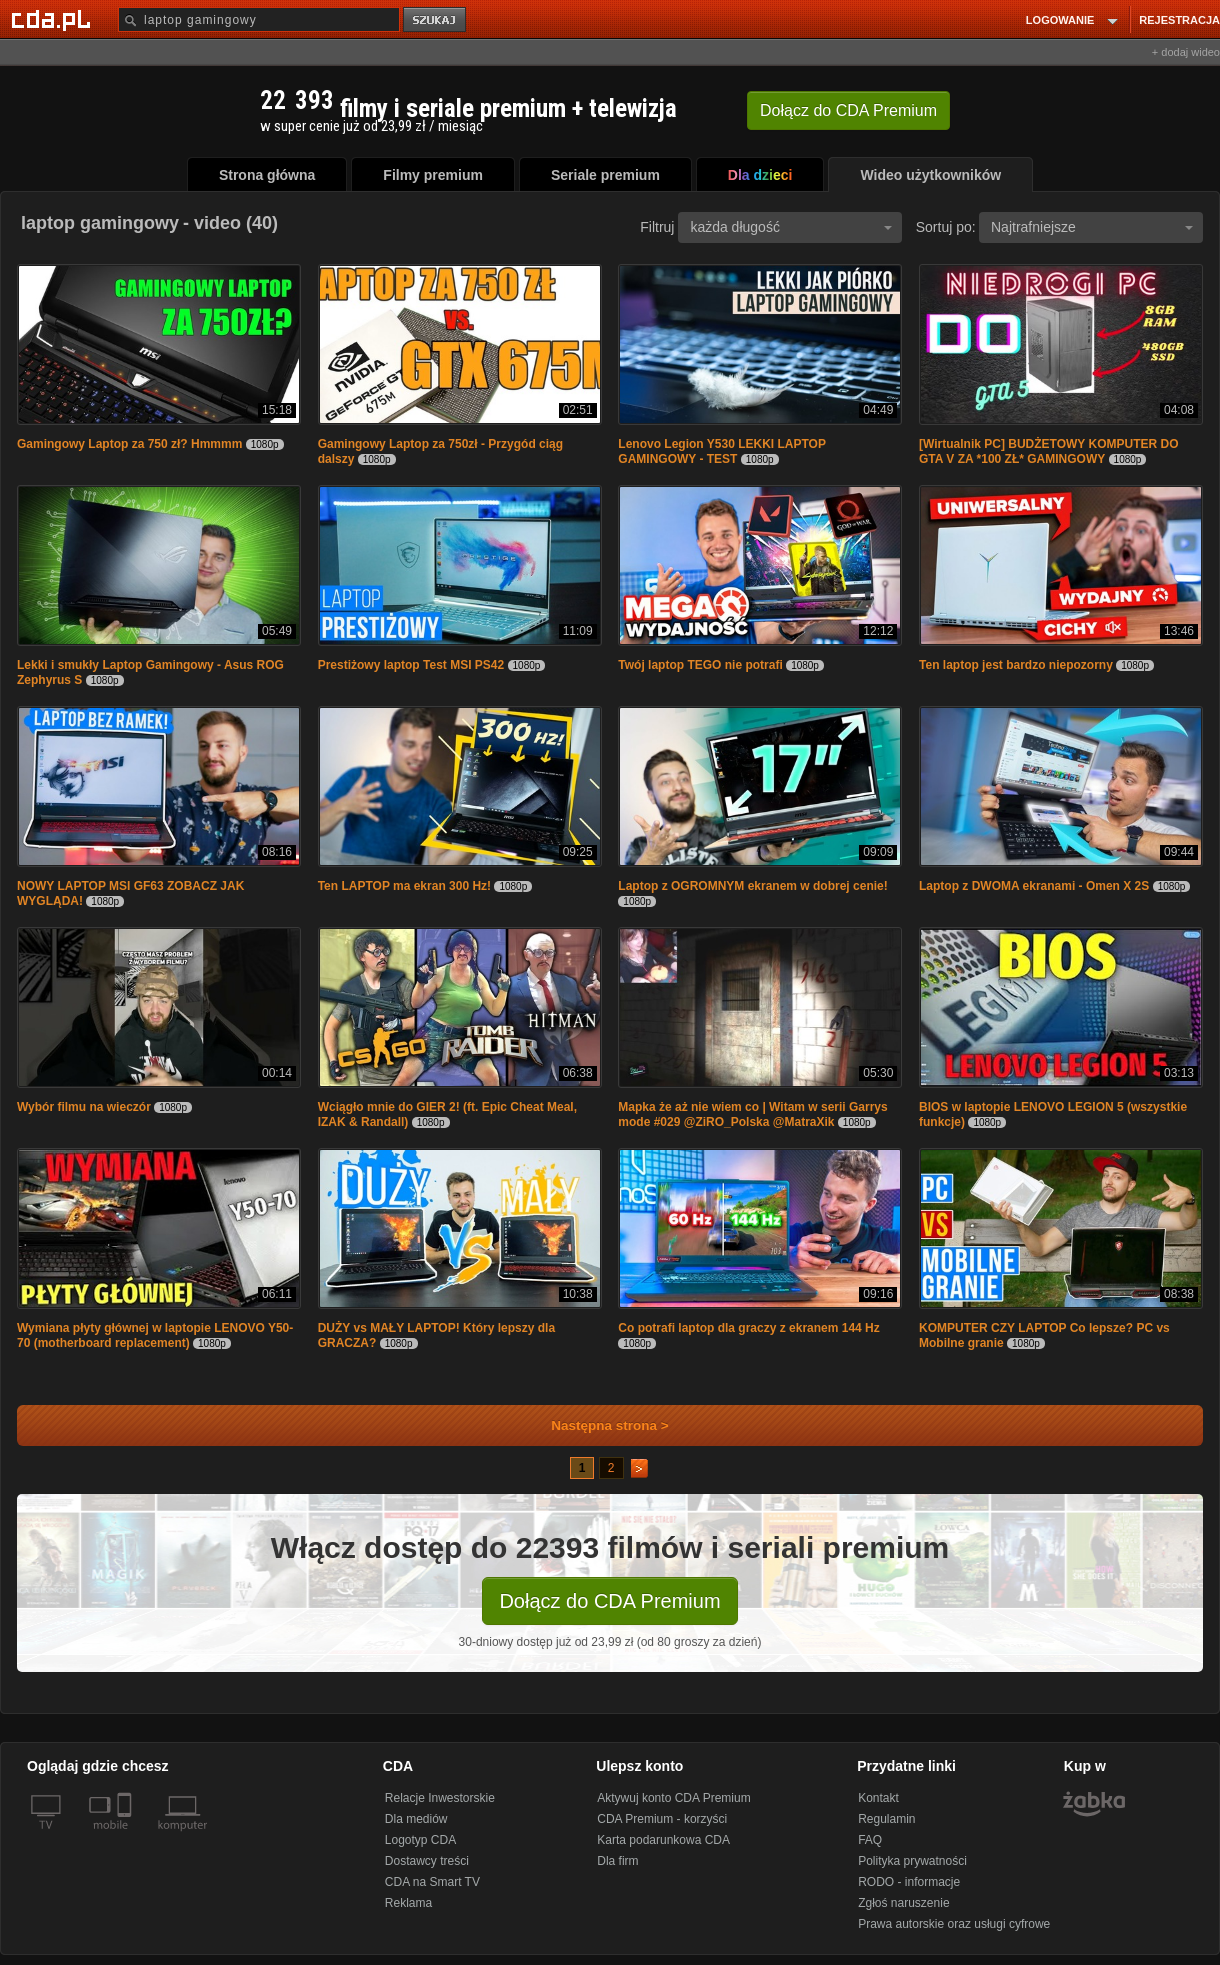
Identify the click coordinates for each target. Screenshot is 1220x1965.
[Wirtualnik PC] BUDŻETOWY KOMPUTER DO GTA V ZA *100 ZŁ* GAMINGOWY (1048, 451)
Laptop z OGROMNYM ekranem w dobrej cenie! (752, 886)
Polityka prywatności (912, 1861)
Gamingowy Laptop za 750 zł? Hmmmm (129, 444)
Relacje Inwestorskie (440, 1798)
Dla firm (617, 1861)
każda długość (791, 227)
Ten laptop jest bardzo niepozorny (1016, 665)
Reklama (408, 1903)
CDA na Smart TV (432, 1882)
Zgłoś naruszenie (903, 1903)
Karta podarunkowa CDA (663, 1840)
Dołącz (848, 110)
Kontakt (878, 1798)
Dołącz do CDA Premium (609, 1601)
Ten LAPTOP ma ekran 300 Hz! (404, 886)
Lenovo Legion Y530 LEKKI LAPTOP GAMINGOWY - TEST (721, 451)
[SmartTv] (126, 1837)
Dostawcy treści (427, 1861)
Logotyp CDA (420, 1840)
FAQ (870, 1840)
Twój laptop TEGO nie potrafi (700, 665)
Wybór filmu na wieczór (84, 1107)
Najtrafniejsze (1092, 227)
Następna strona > (596, 1425)
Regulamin (886, 1819)
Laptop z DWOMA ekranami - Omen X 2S (1034, 886)
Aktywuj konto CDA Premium (673, 1798)
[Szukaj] (259, 19)
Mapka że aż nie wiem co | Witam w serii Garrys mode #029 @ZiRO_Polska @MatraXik (752, 1114)
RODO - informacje (909, 1882)
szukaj (436, 20)
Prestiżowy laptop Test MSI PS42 (411, 665)
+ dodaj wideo (1186, 52)
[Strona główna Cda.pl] (54, 19)
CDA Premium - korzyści (662, 1819)
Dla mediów (416, 1819)
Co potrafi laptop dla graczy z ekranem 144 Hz (748, 1328)
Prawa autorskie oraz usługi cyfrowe (954, 1924)
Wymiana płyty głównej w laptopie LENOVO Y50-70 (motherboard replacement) (155, 1335)
